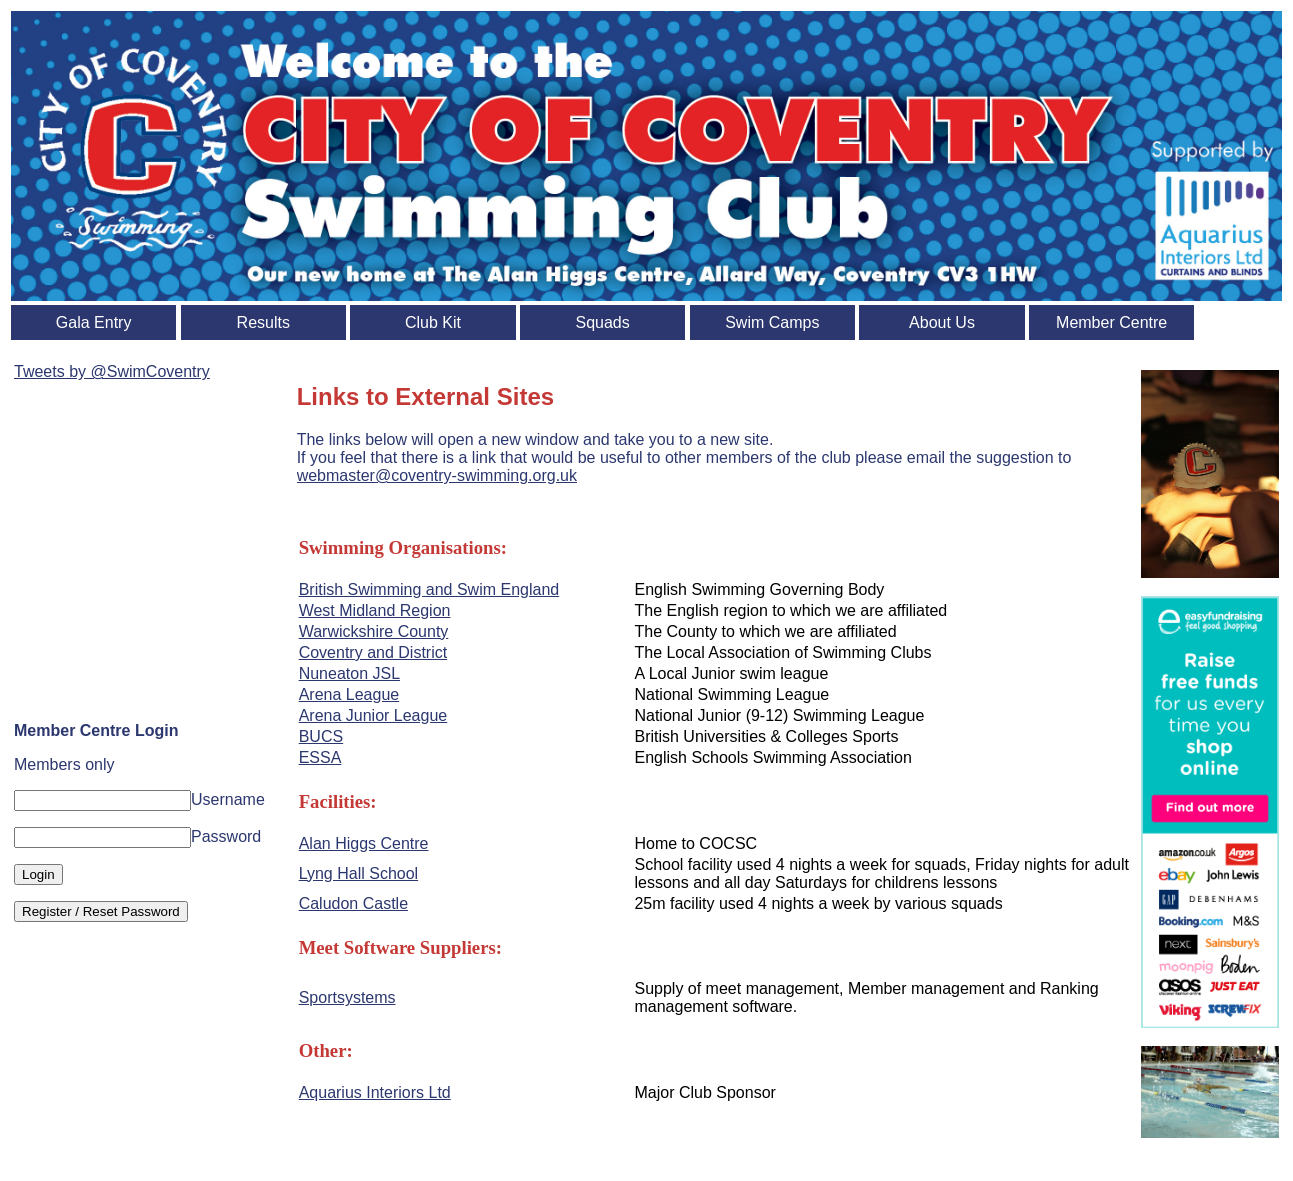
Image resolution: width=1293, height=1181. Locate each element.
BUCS (321, 736)
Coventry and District (373, 652)
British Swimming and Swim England (429, 589)
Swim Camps (772, 322)
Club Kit (433, 322)
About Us (942, 322)
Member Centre (1111, 322)
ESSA (320, 757)
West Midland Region (375, 610)
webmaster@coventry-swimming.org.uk (437, 475)
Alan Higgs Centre (364, 843)
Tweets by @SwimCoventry (112, 371)
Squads (602, 322)
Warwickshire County (374, 631)
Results (263, 322)
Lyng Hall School (358, 873)
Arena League (349, 694)
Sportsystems (347, 997)
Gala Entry (94, 322)
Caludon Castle (353, 903)
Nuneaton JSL (349, 673)
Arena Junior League (373, 715)
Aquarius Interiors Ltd (375, 1092)
